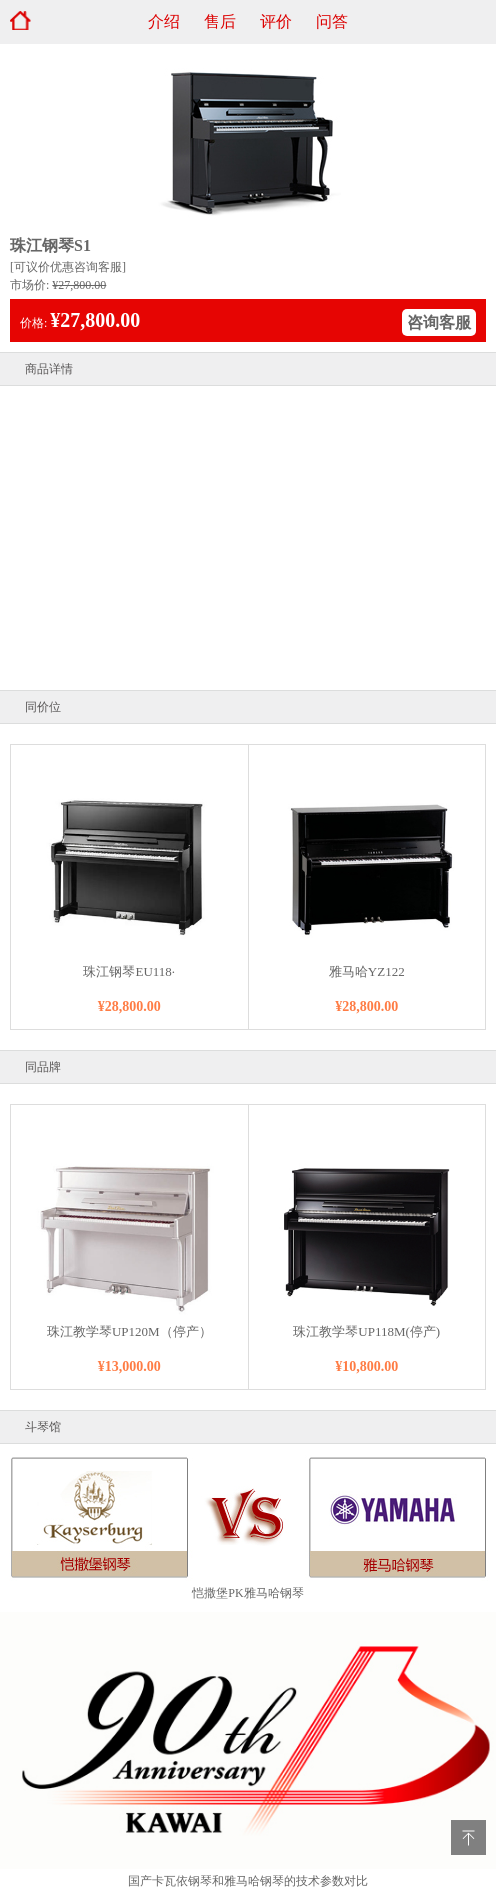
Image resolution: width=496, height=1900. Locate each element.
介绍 (164, 21)
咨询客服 (439, 322)
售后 (220, 21)
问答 (332, 21)
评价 (276, 21)
